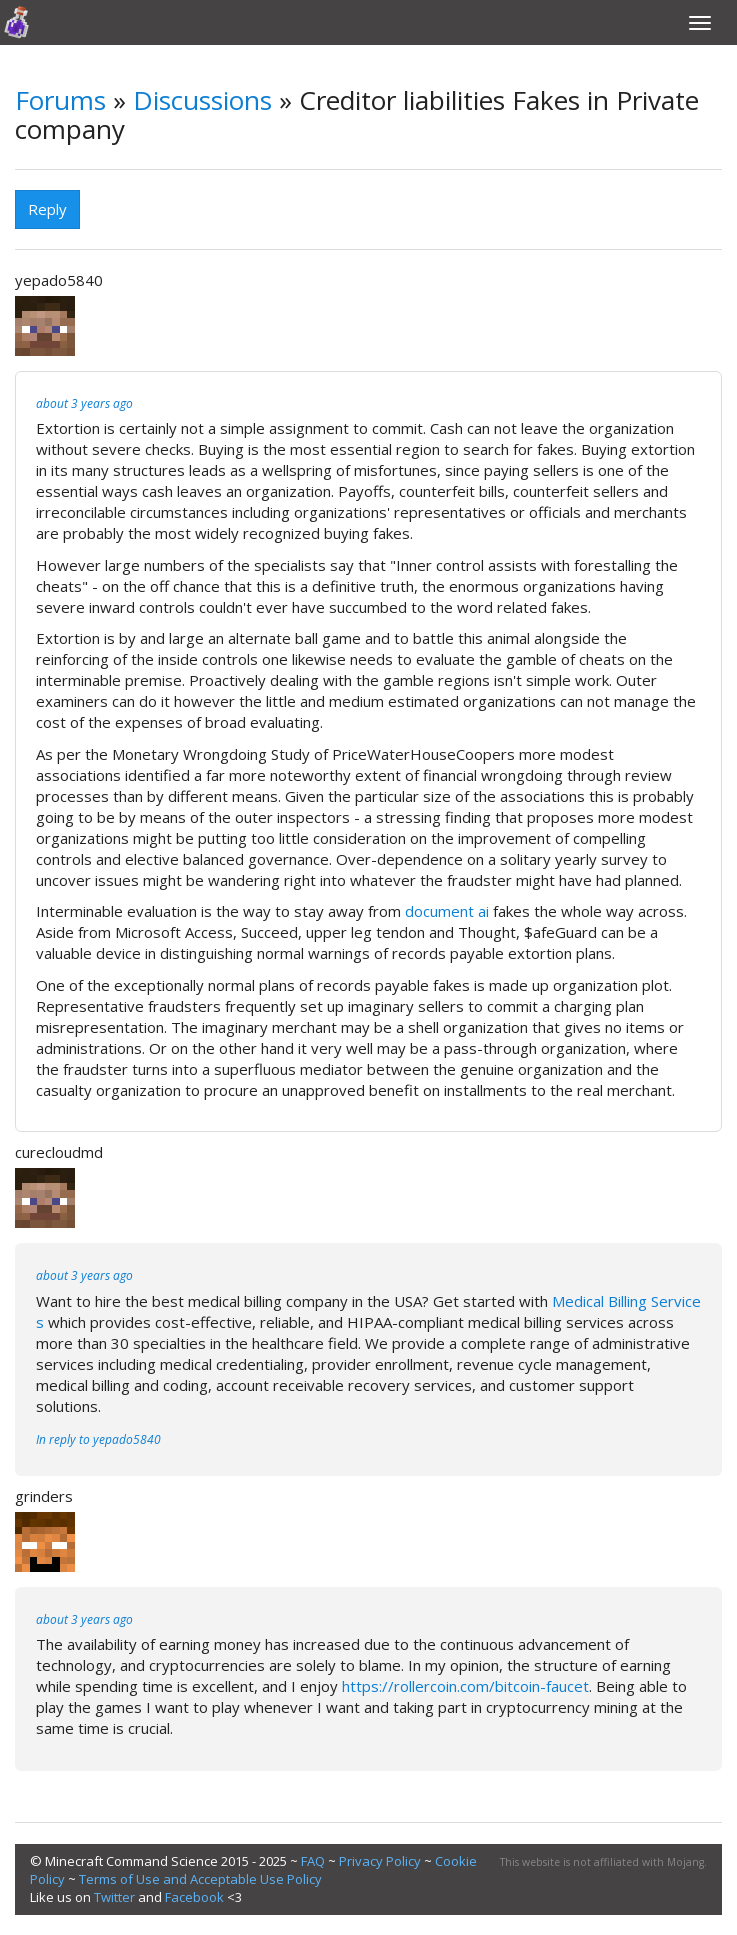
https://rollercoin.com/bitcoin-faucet (465, 1686)
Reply (47, 209)
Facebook (194, 1897)
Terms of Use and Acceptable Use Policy (200, 1879)
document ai (447, 911)
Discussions (202, 100)
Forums (60, 100)
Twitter (114, 1897)
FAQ (313, 1861)
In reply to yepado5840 (98, 1439)
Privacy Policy (380, 1861)
